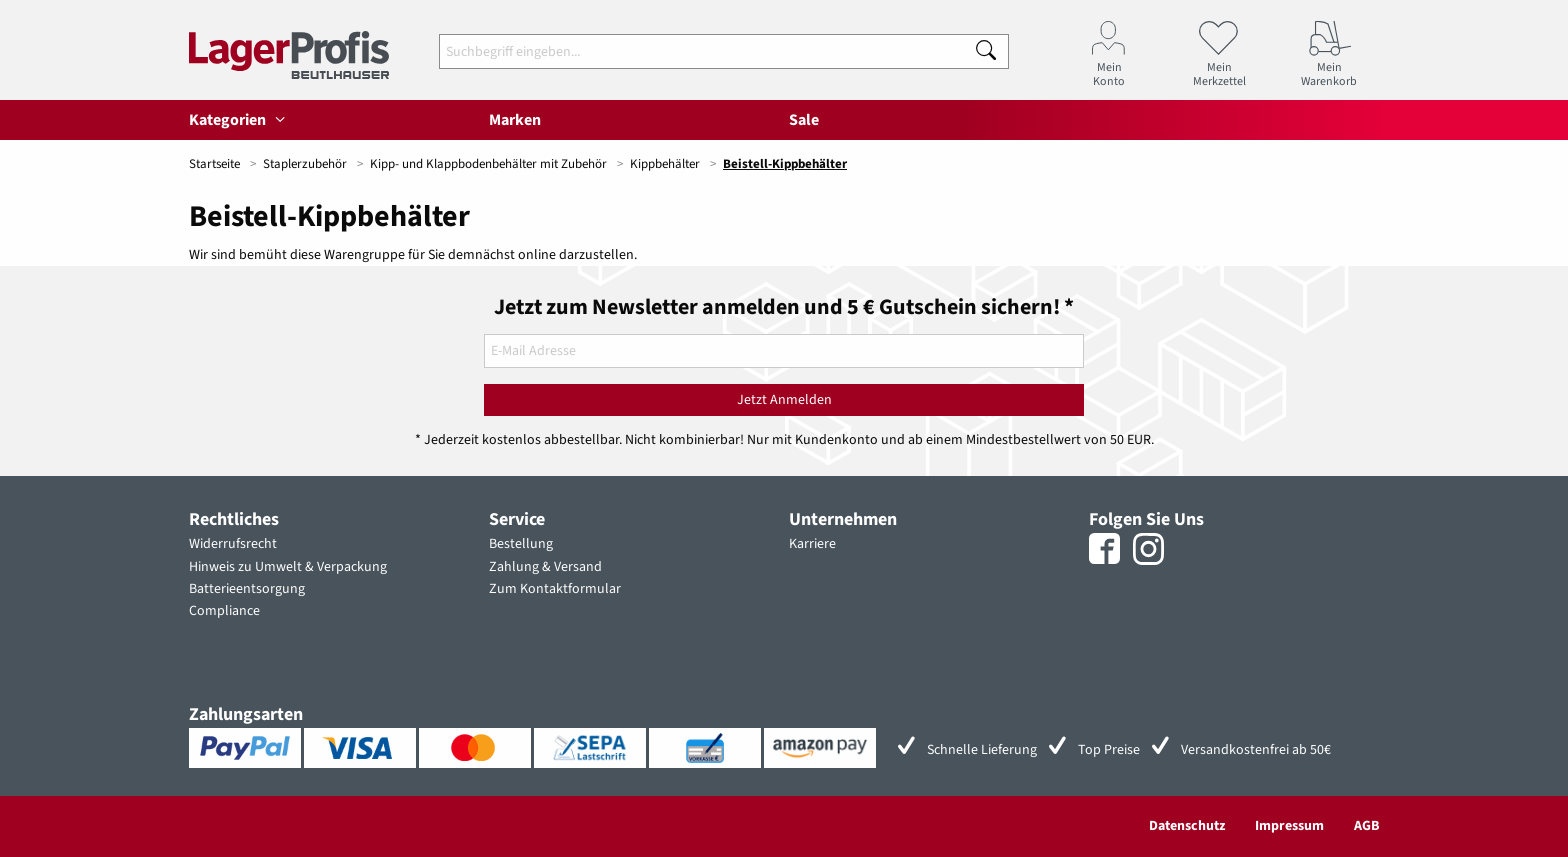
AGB (1366, 826)
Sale (804, 120)
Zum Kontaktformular (555, 589)
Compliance (224, 611)
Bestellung (521, 544)
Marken (515, 120)
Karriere (812, 544)
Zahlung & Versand (545, 567)
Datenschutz (1187, 826)
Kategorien (240, 120)
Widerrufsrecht (233, 544)
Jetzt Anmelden (784, 400)
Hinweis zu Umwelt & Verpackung (288, 567)
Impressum (1289, 826)
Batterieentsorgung (247, 589)
